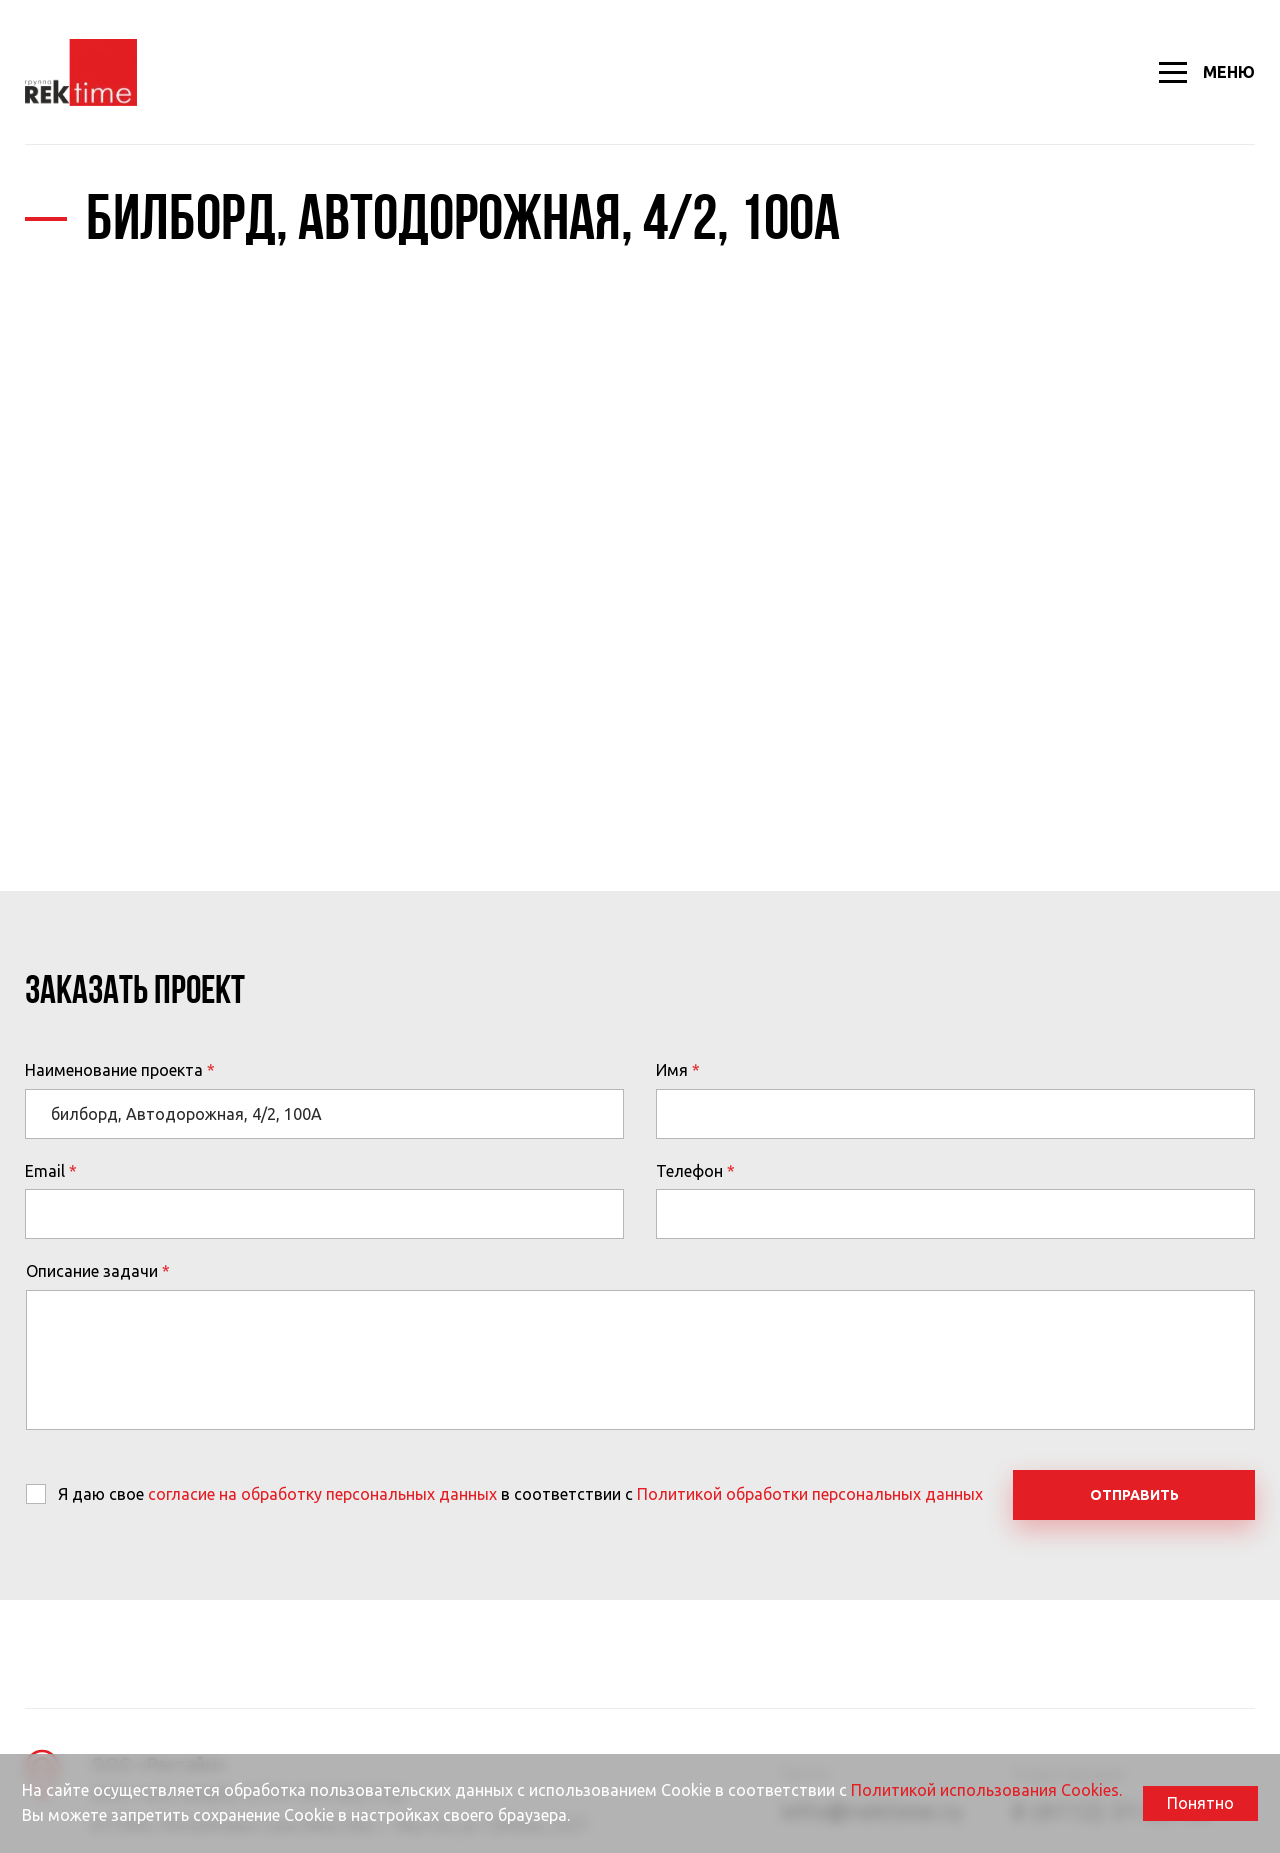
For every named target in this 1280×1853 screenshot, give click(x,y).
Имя (672, 1070)
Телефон (689, 1171)
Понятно (1200, 1803)
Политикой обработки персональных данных (810, 1494)
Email (45, 1171)
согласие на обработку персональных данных (322, 1494)
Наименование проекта (114, 1070)
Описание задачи (92, 1271)
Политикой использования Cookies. (986, 1790)
